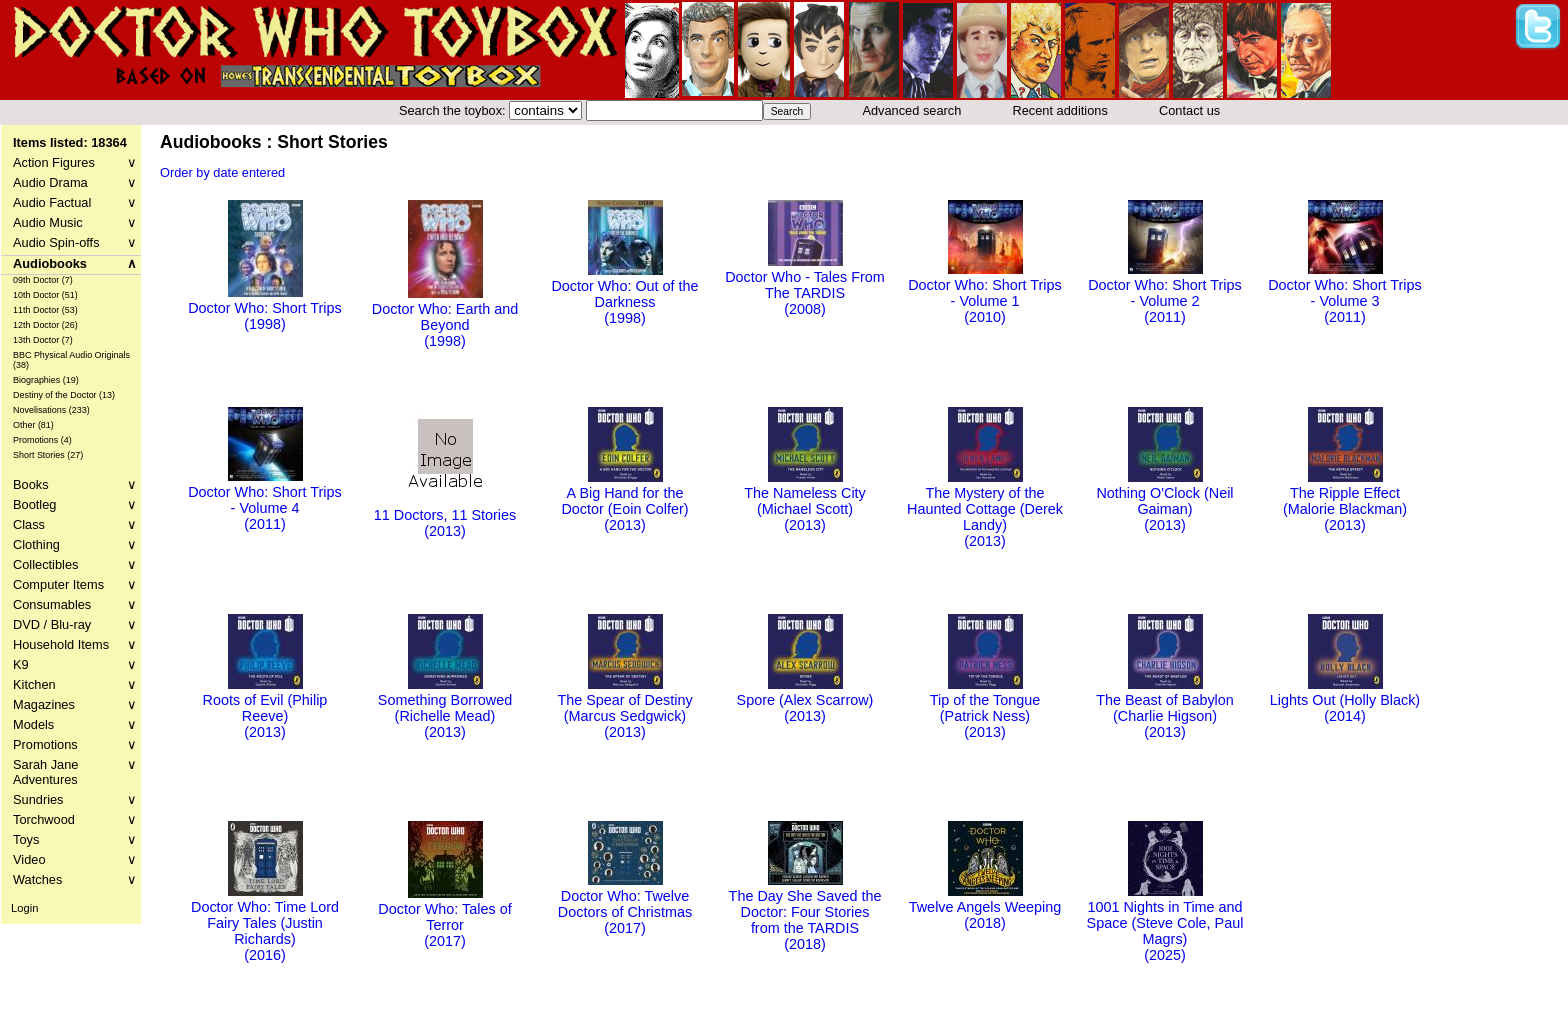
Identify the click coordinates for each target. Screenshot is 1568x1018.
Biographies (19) (46, 380)
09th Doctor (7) (43, 280)
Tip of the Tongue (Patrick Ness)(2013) (985, 708)
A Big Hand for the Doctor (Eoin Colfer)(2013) (624, 501)
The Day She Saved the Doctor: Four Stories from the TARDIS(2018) (805, 912)
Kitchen (75, 684)
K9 (75, 664)
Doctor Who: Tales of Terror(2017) (444, 917)
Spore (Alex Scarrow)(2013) (805, 700)
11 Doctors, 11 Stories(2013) (445, 515)
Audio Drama (75, 182)
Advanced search (911, 110)
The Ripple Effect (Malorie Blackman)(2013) (1345, 501)
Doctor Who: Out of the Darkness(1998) (624, 294)
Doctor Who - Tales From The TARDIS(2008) (805, 285)
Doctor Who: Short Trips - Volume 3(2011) (1345, 293)
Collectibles (75, 564)
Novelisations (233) (51, 410)
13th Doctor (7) (43, 340)
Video (75, 859)
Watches (75, 879)
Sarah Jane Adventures (75, 772)
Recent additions (1060, 110)
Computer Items (75, 584)
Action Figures (75, 162)
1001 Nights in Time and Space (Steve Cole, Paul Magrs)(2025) (1165, 923)
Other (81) (33, 425)
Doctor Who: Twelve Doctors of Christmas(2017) (625, 904)
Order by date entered (222, 172)
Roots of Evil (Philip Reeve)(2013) (265, 708)
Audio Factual (75, 202)
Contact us (1189, 110)
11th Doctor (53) (45, 310)
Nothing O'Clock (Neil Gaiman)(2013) (1164, 501)
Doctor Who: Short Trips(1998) (265, 308)
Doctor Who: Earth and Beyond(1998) (445, 317)
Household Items (75, 644)
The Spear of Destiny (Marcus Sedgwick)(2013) (624, 708)
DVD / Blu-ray (75, 624)
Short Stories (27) (48, 455)
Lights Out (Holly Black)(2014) (1345, 700)
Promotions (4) (42, 440)
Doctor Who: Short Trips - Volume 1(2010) (985, 293)
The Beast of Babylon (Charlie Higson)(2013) (1165, 708)
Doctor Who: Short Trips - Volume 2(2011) (1165, 293)
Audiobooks (75, 263)
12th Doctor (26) (45, 325)
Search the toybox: (454, 110)
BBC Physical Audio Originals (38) (71, 360)
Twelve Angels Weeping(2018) (985, 907)
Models (75, 724)
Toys (75, 839)
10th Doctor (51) (45, 295)
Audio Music (75, 222)
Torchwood (75, 819)
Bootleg (75, 504)
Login (24, 908)
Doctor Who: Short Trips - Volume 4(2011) (265, 500)
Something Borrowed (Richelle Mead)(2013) (445, 708)
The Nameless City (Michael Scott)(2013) (805, 501)
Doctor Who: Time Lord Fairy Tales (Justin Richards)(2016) (265, 923)
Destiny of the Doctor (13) (64, 395)
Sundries (75, 799)
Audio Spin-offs (75, 242)
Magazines (75, 704)
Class (75, 524)
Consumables (75, 604)
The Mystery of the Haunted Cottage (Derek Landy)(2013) (985, 509)
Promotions (75, 744)
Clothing (75, 544)
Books (75, 484)
